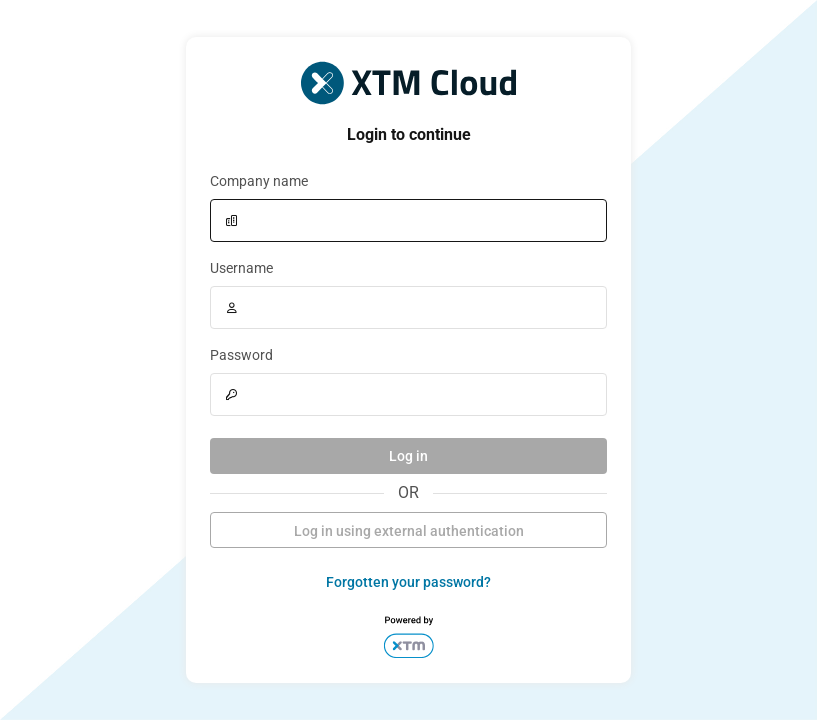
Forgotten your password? (408, 582)
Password (241, 355)
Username (241, 268)
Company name (259, 181)
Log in (408, 456)
